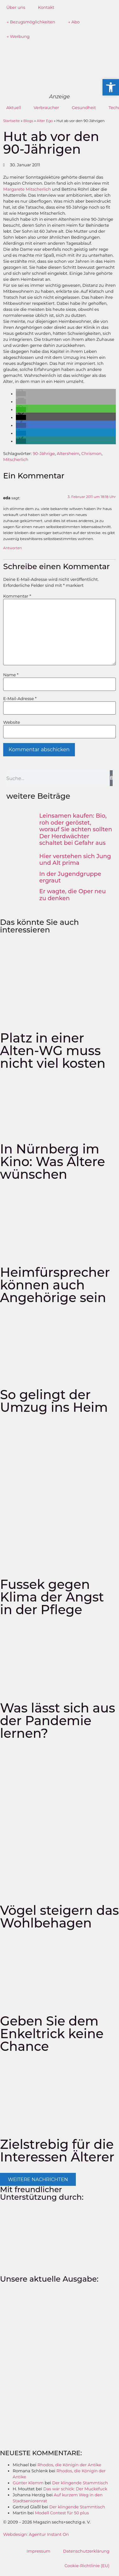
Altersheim (68, 453)
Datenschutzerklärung (86, 2551)
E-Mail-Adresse (19, 699)
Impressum (38, 2551)
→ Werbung (18, 36)
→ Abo (74, 21)
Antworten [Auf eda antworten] (12, 548)
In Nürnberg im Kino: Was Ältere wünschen (52, 1161)
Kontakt (46, 7)
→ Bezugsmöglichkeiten (30, 21)
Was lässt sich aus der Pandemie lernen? (57, 1720)
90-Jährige (44, 453)
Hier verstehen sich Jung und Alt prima (75, 860)
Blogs (28, 121)
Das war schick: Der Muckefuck (75, 2488)
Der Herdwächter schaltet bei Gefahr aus (72, 840)
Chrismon (91, 453)
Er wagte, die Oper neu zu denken (72, 895)
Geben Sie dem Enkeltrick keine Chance (51, 2033)
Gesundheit (84, 107)
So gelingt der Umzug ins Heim (54, 1401)
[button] (21, 393)
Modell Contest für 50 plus (62, 2512)
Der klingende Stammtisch (80, 2482)
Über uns (15, 7)
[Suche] (111, 778)
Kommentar (17, 596)
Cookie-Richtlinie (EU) (86, 2565)
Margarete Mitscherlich (27, 189)
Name (10, 675)
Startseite (11, 121)
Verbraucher (46, 107)
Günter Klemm (28, 2482)
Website (11, 722)
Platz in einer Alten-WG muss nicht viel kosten (52, 1050)
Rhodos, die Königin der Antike (69, 2464)
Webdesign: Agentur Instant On (36, 2534)
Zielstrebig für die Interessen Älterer (57, 2150)
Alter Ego (45, 121)
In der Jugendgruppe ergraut (70, 877)
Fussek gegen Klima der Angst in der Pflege (52, 1597)
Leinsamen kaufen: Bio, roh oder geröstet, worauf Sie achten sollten (75, 822)
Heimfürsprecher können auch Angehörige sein (55, 1284)
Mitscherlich (15, 459)
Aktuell (13, 107)
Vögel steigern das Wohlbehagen (59, 1917)
